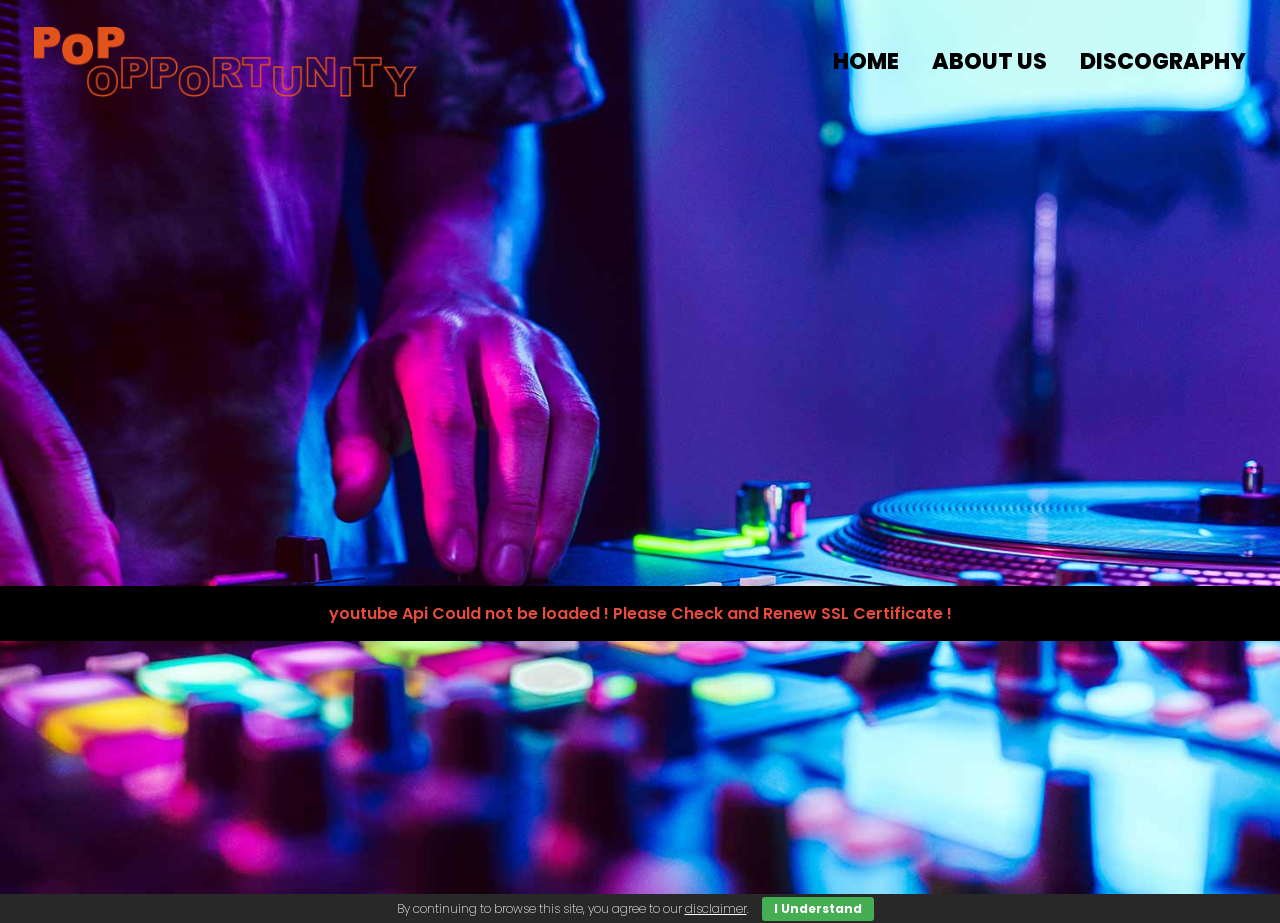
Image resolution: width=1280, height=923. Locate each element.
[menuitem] (873, 62)
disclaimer (716, 908)
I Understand (818, 908)
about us (989, 61)
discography (1163, 61)
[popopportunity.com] (225, 62)
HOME (866, 61)
